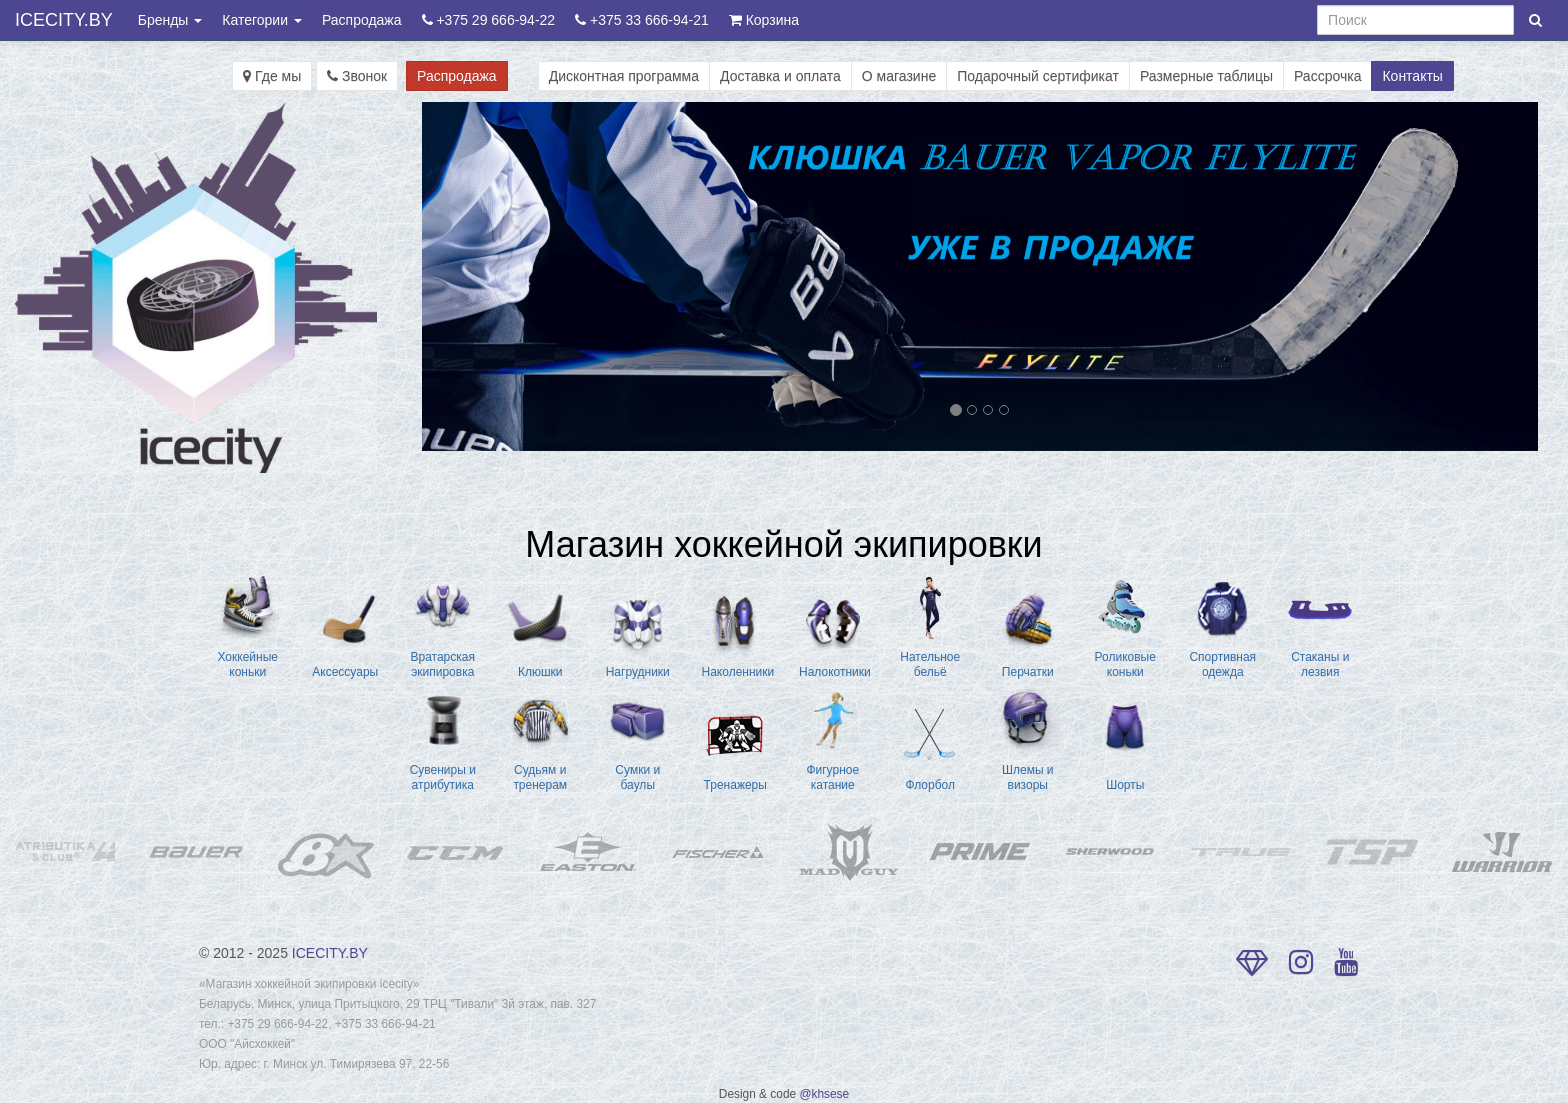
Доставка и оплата (780, 76)
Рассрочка (1327, 76)
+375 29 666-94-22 (489, 20)
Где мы (272, 76)
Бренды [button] (170, 20)
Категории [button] (262, 20)
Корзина (764, 20)
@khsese (824, 1094)
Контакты (1412, 76)
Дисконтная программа (624, 76)
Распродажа (362, 20)
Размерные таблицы (1206, 76)
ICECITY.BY (64, 20)
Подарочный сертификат (1038, 76)
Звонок (357, 76)
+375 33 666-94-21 (642, 20)
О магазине (899, 76)
